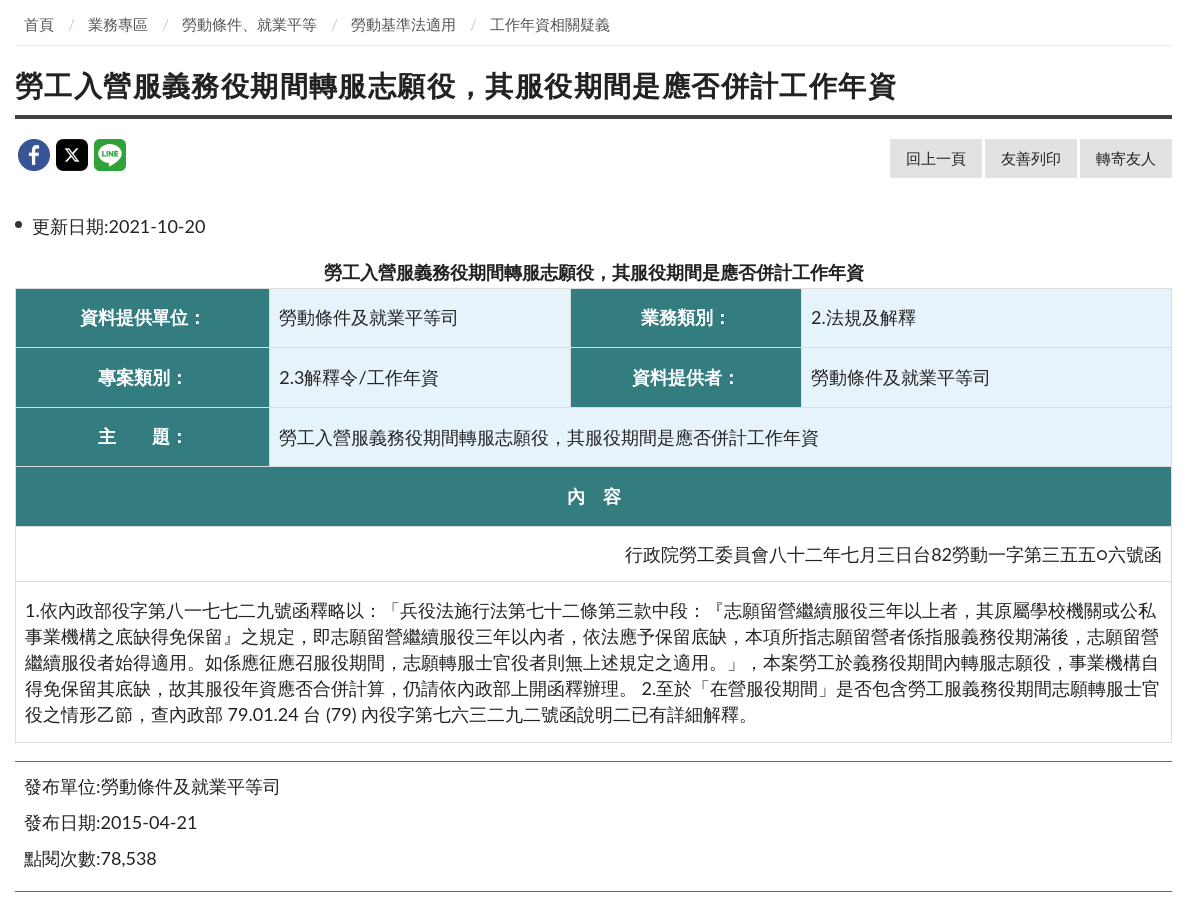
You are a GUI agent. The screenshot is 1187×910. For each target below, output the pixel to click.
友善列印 (1031, 158)
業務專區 (118, 24)
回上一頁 (936, 158)
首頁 (39, 24)
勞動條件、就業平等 (249, 24)
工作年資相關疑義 (550, 24)
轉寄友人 (1126, 158)
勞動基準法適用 (403, 24)
